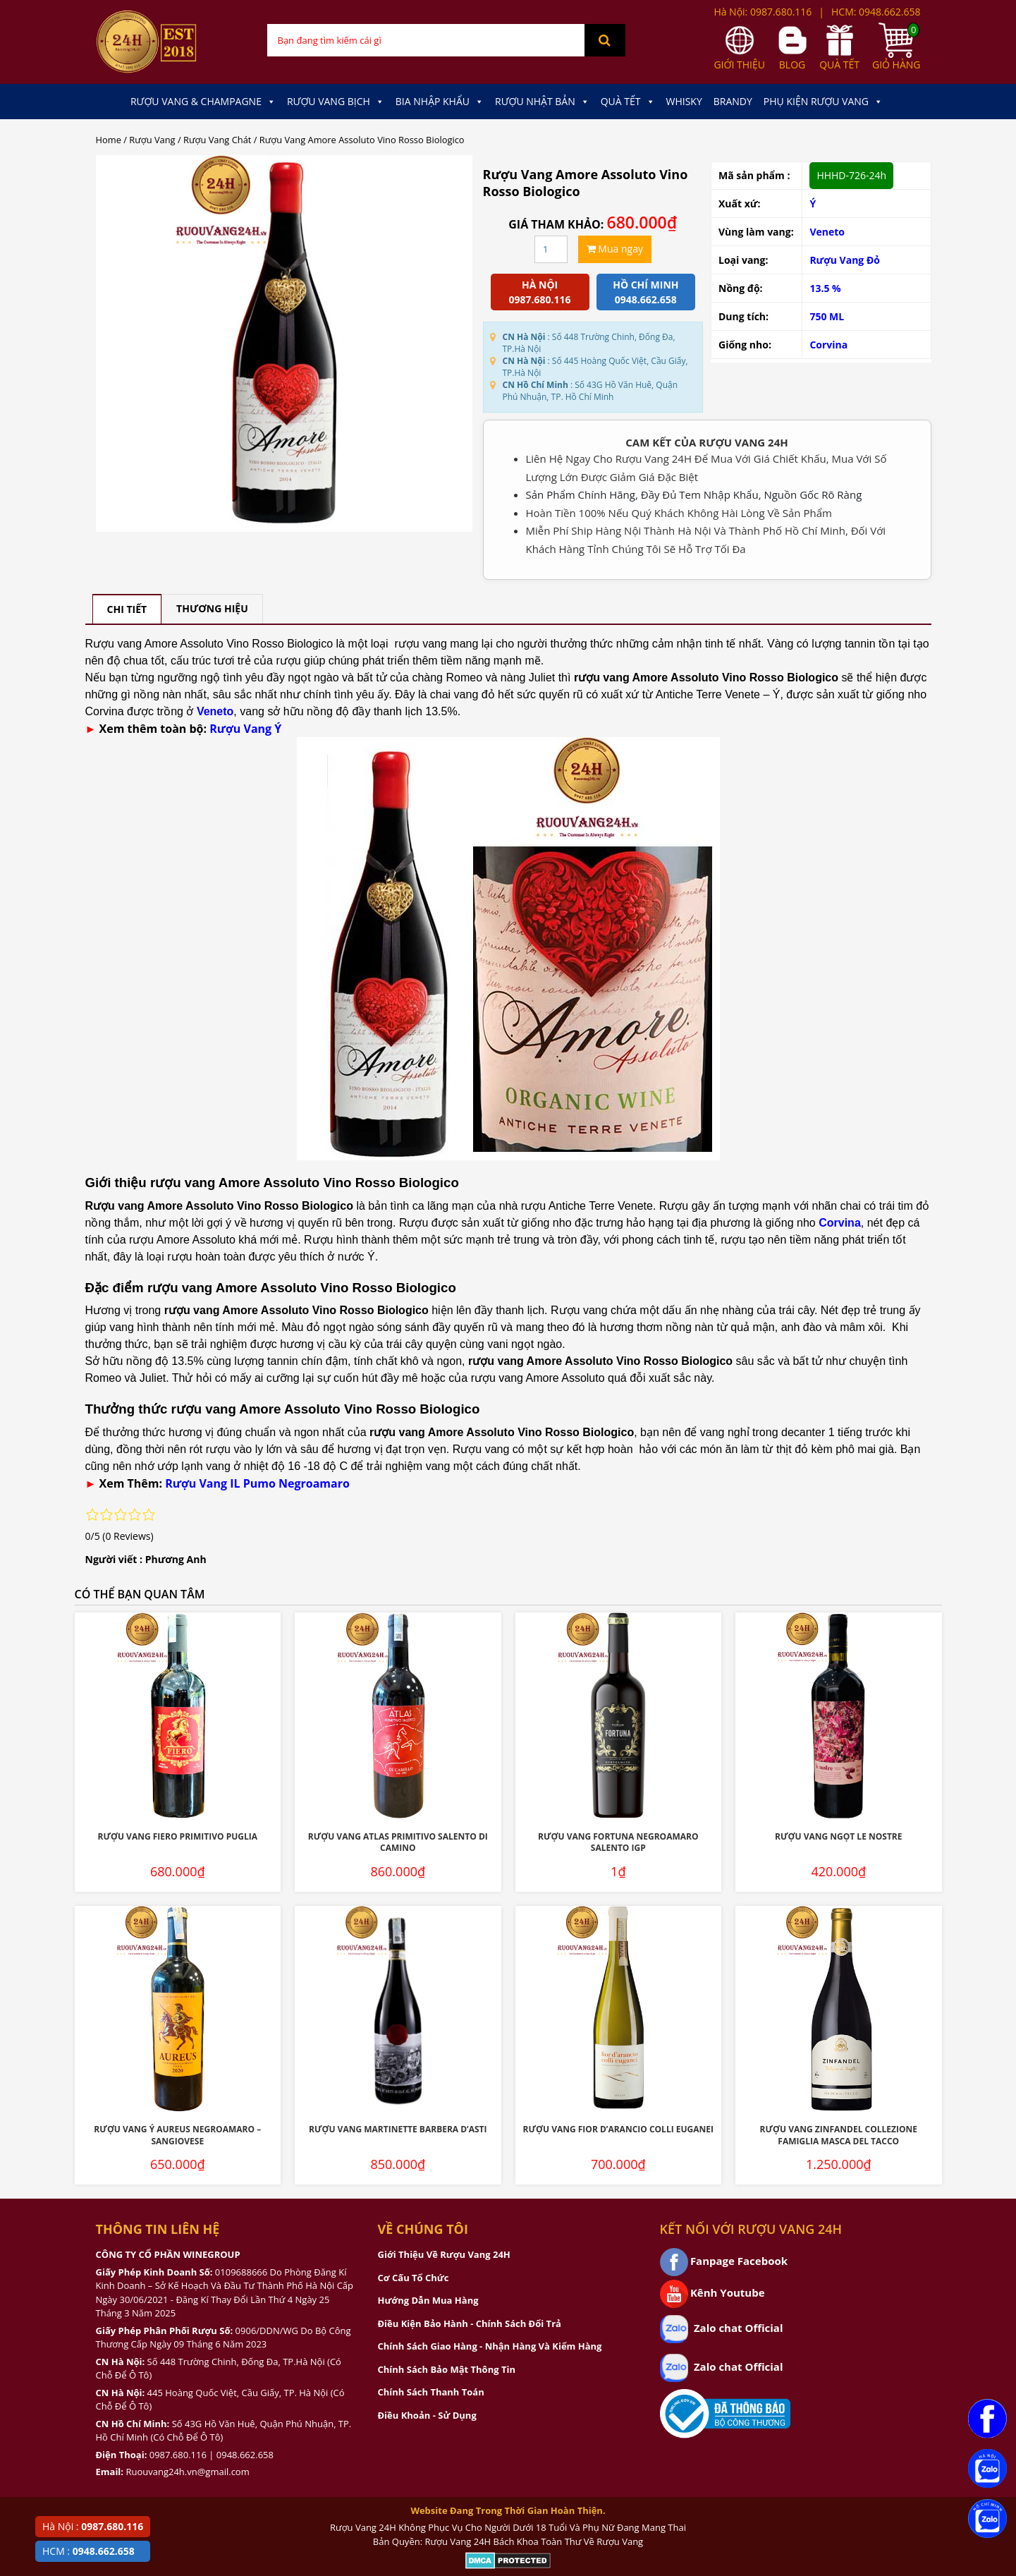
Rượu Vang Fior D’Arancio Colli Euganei (618, 2129)
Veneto (827, 231)
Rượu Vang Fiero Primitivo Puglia (177, 1836)
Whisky (684, 101)
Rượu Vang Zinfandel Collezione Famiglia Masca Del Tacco (839, 2135)
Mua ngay (615, 248)
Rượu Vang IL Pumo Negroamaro (257, 1483)
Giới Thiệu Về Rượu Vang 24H (444, 2254)
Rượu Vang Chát (217, 139)
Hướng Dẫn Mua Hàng (428, 2300)
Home (108, 139)
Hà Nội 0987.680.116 (540, 292)
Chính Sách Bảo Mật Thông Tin (446, 2369)
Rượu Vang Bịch (335, 101)
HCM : (88, 2551)
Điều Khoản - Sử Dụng (427, 2415)
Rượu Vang (152, 139)
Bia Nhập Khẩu (440, 101)
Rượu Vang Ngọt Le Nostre (838, 1836)
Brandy (733, 101)
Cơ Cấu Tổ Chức (413, 2277)
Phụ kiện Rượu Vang (823, 101)
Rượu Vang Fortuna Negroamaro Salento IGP (618, 1842)
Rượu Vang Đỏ (844, 260)
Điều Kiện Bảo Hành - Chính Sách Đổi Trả (469, 2323)
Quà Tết (628, 101)
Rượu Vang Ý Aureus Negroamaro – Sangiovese (177, 2135)
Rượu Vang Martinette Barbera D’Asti (398, 2129)
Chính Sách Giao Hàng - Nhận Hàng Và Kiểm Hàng (490, 2346)
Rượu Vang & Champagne (203, 101)
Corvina (828, 344)
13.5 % (824, 288)
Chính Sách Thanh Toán (431, 2392)
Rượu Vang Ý (245, 728)
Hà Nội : (92, 2526)
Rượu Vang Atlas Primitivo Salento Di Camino (398, 1842)
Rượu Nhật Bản (542, 101)
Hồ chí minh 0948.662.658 (645, 292)
